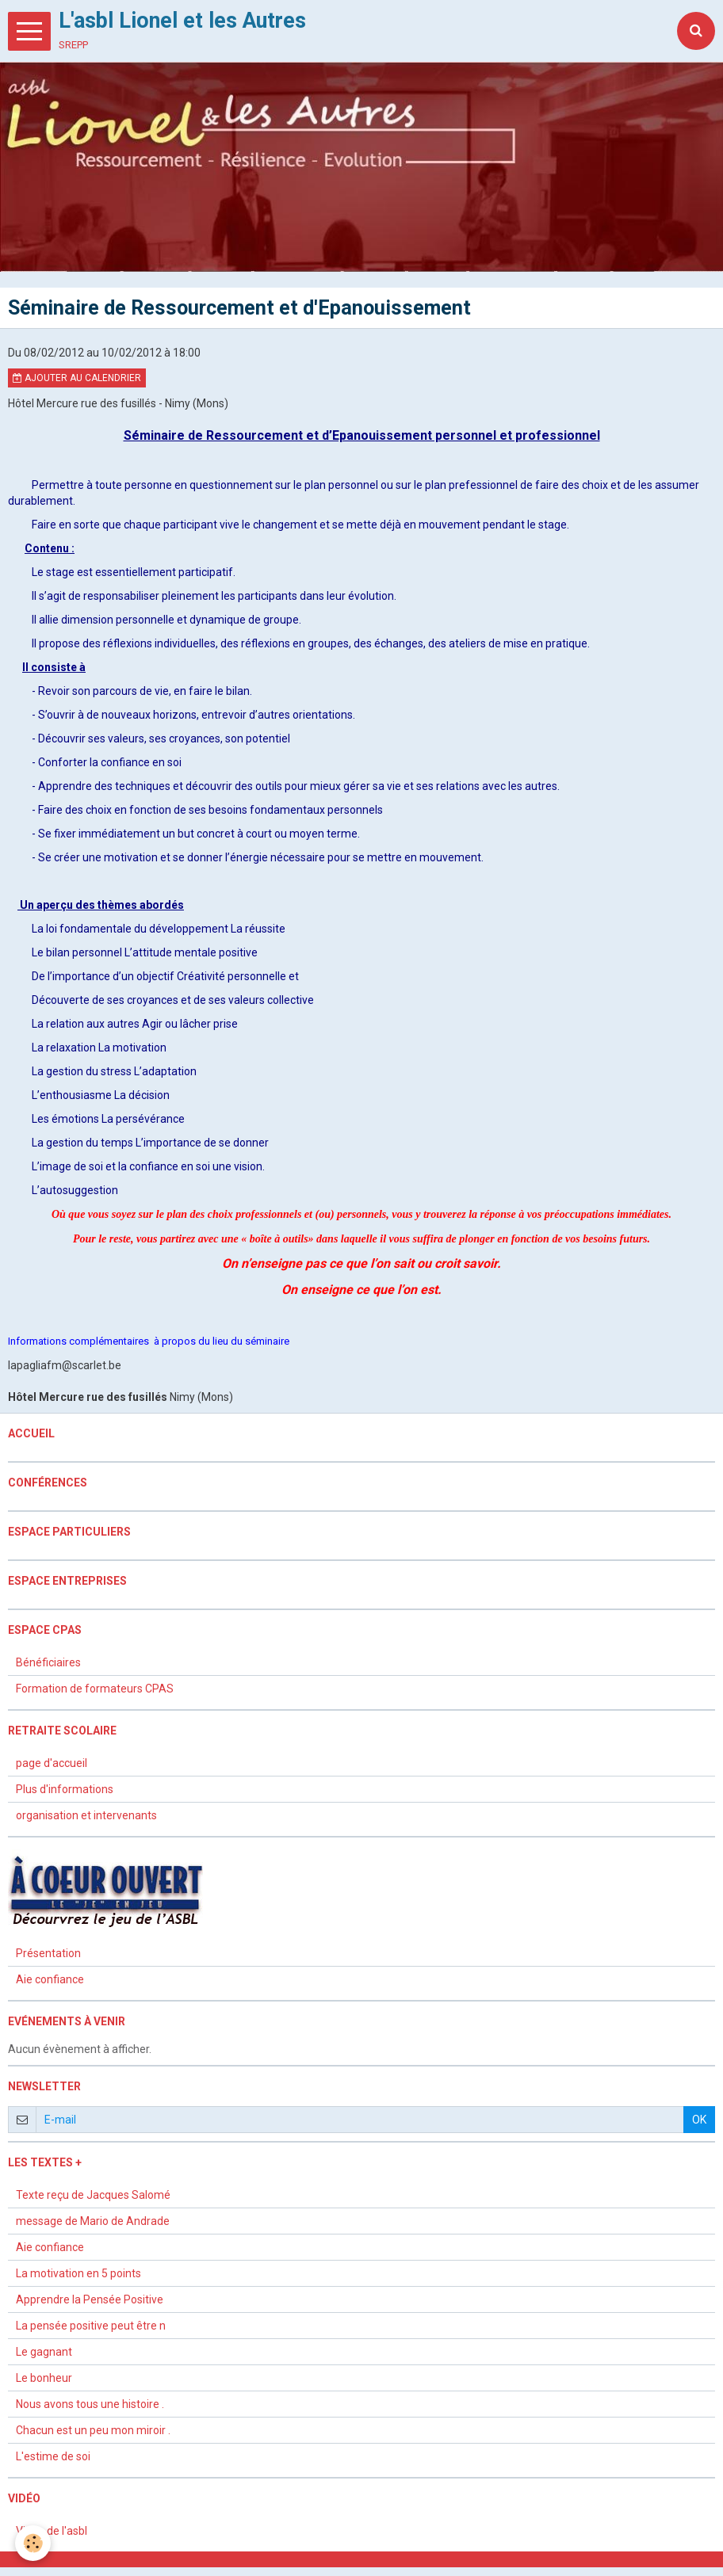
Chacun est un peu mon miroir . (93, 2431)
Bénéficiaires (48, 1663)
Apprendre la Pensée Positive (89, 2300)
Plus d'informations (64, 1790)
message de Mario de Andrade (93, 2221)
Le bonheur (44, 2378)
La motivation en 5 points (78, 2274)
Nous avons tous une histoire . (90, 2405)
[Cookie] (34, 2543)
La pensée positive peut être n (91, 2326)
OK (699, 2120)
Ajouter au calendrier (77, 378)
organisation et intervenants (86, 1816)
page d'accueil (51, 1763)
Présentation (48, 1954)
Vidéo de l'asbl (51, 2531)
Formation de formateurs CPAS (95, 1689)
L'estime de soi (53, 2457)
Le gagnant (44, 2352)
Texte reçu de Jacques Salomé (93, 2195)
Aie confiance (50, 1980)
